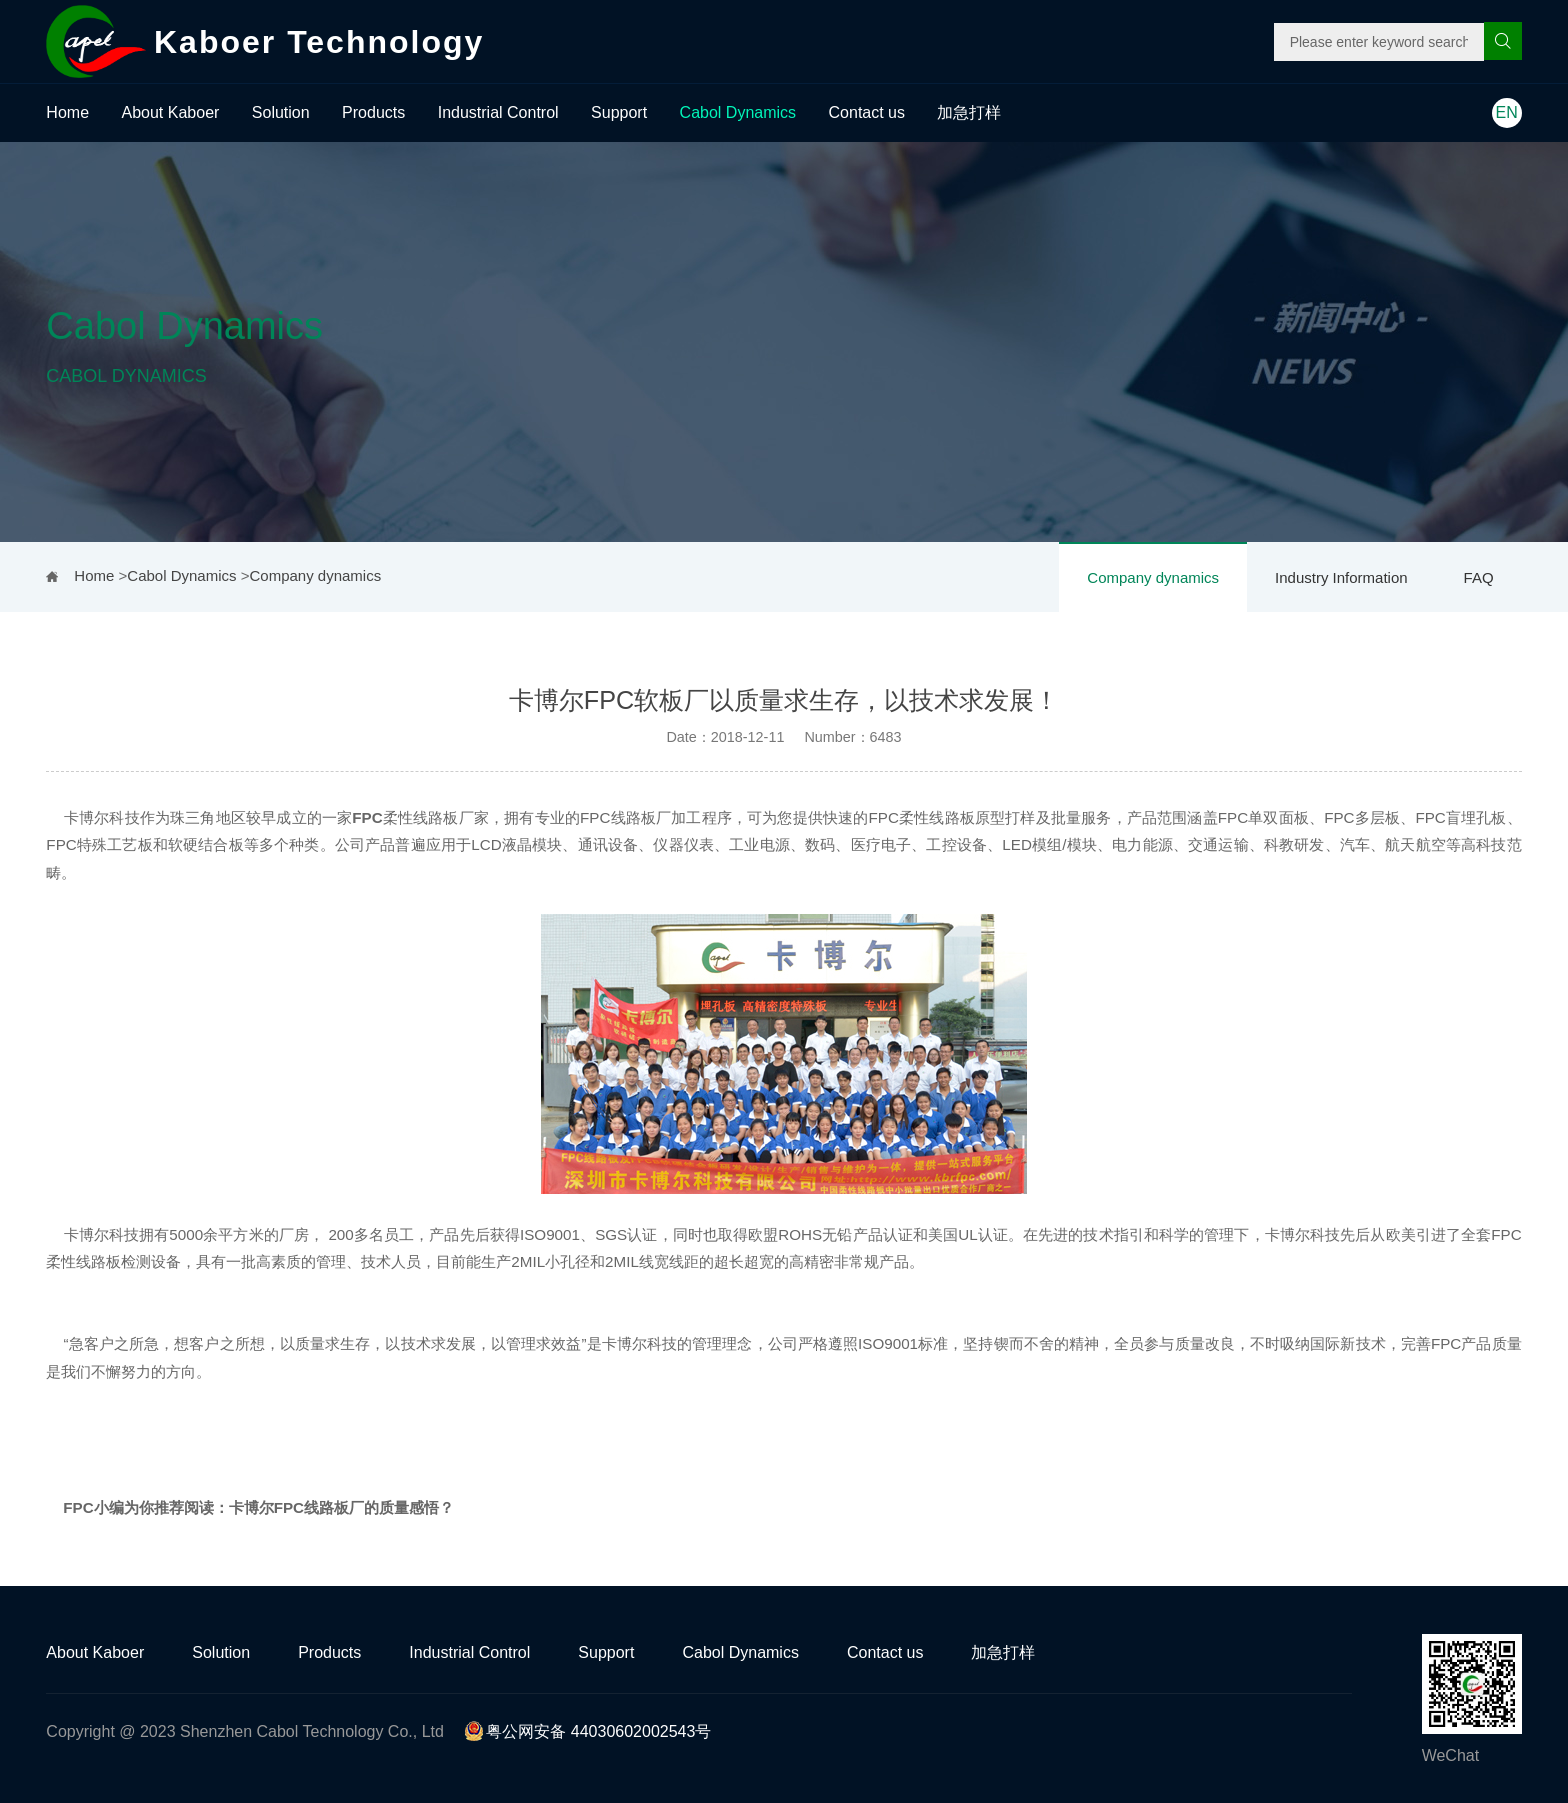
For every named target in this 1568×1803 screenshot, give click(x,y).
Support (619, 112)
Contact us (867, 112)
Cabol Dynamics (738, 112)
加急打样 (969, 112)
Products (373, 112)
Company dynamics (1153, 577)
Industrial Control (498, 112)
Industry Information (1341, 577)
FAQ (1479, 577)
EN (1507, 112)
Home (67, 112)
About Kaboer (171, 112)
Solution (281, 112)
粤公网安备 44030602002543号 (587, 1731)
